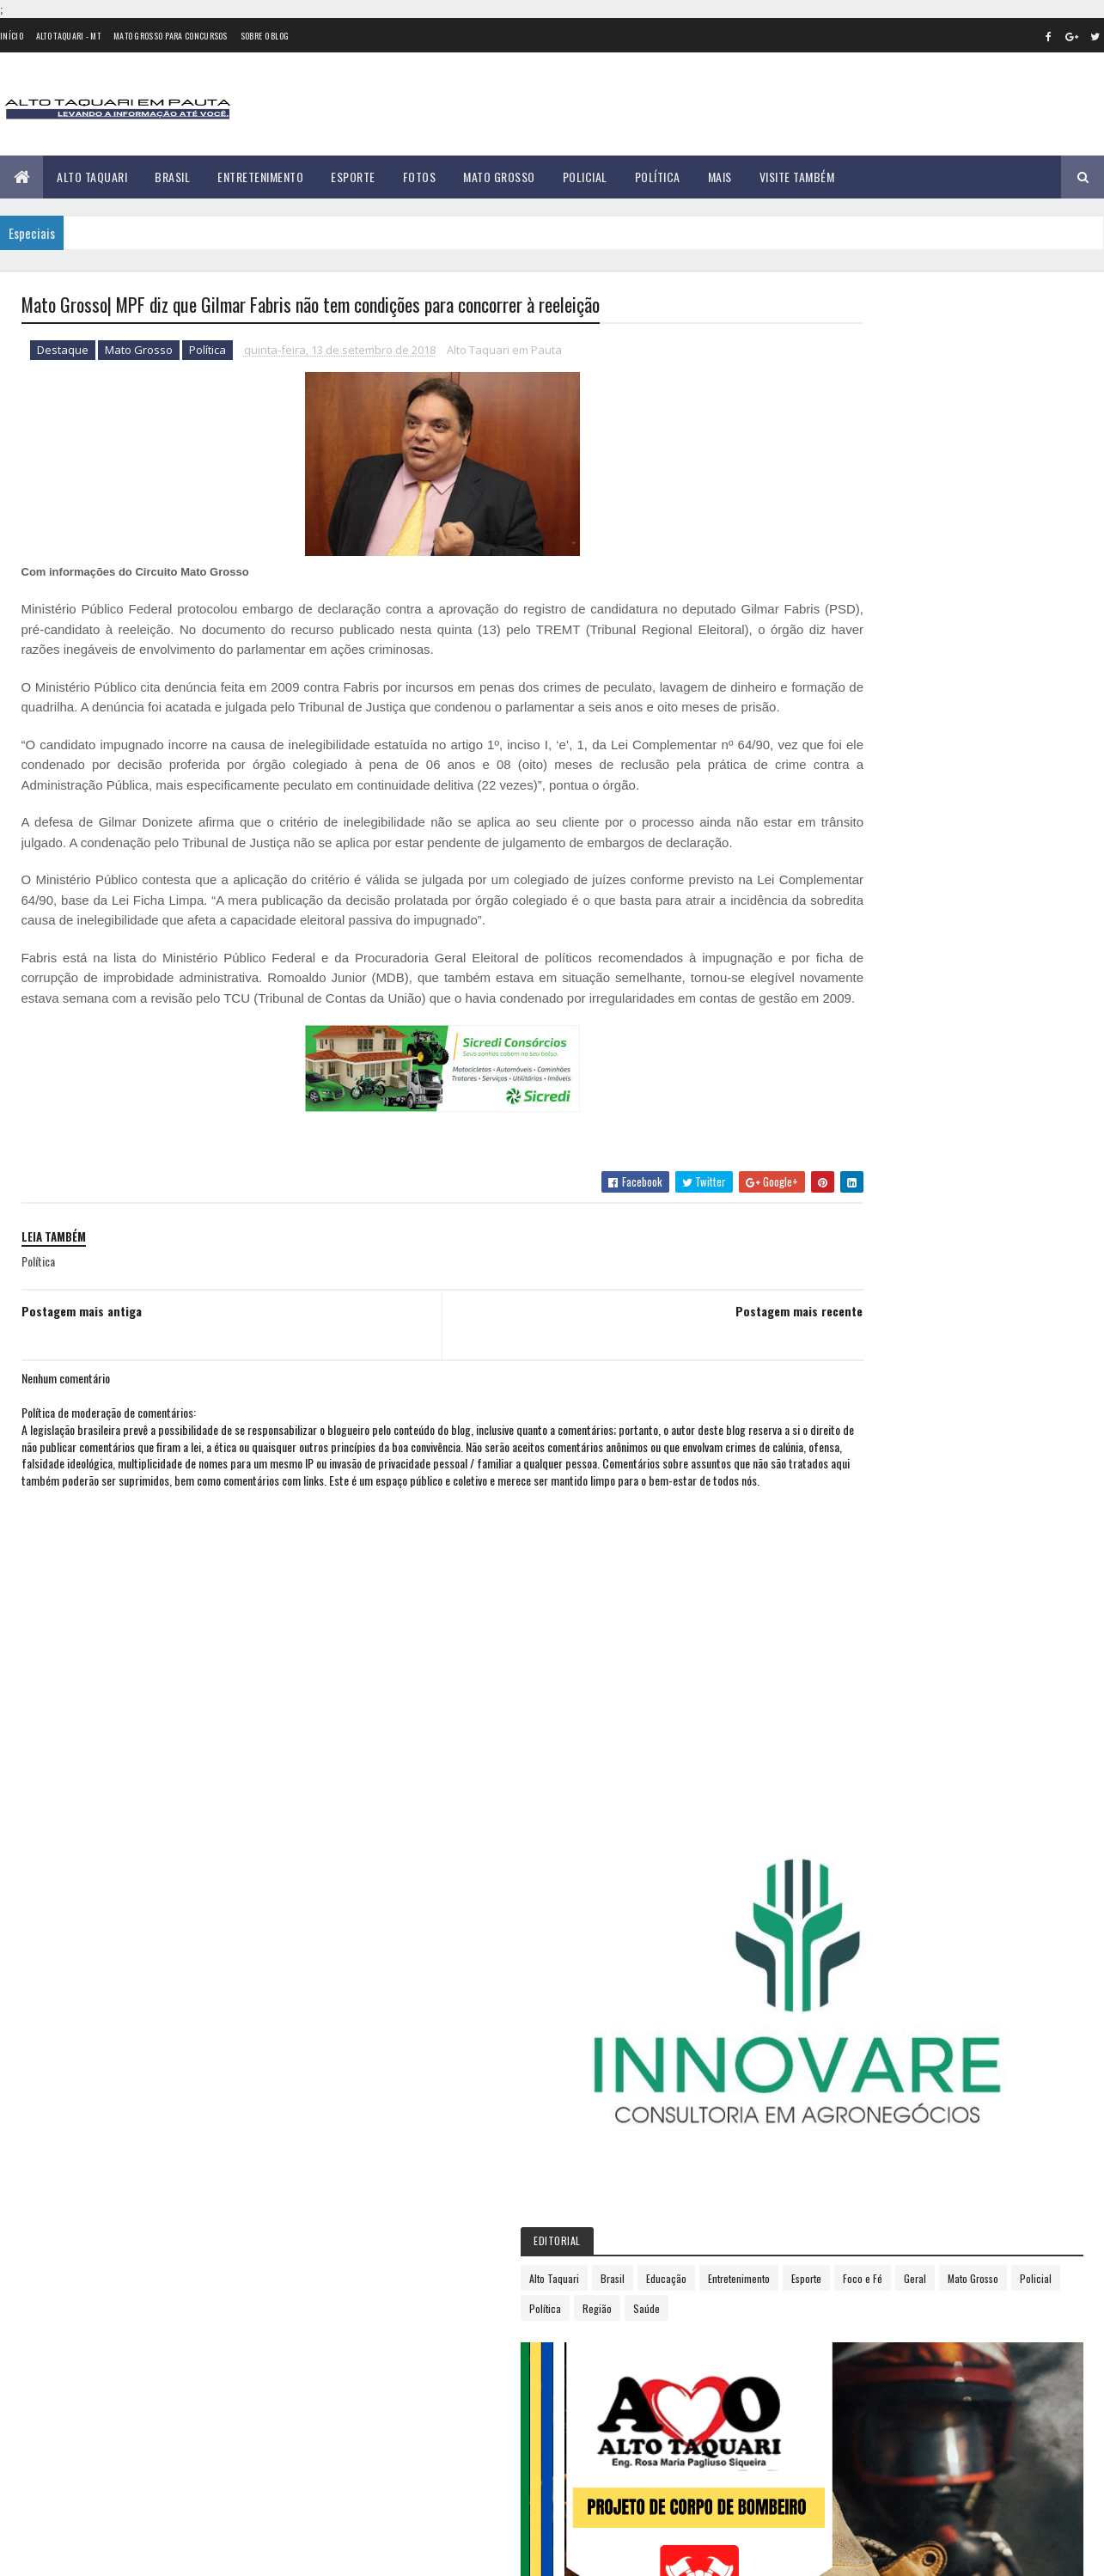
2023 (819, 1627)
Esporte (353, 177)
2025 (819, 1675)
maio (814, 1336)
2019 (818, 1530)
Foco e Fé (865, 645)
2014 (818, 1123)
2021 (818, 1578)
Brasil (172, 177)
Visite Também (797, 177)
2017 (818, 1196)
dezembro (828, 1500)
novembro (828, 1477)
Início (11, 35)
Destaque (62, 352)
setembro (827, 1429)
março (818, 1289)
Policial (585, 177)
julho (815, 1383)
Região (861, 675)
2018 (818, 1221)
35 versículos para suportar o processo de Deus (215, 2256)
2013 (818, 1099)
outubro (824, 1453)
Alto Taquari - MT (68, 35)
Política (657, 177)
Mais (720, 177)
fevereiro (826, 1265)
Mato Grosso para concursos (170, 35)
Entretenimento (260, 177)
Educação (931, 615)
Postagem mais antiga (81, 1393)
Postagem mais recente (684, 1393)
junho (817, 1359)
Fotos (419, 177)
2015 (818, 1147)
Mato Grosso (499, 177)
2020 (819, 1554)
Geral (917, 645)
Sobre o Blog (265, 35)
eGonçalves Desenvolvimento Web (177, 2553)
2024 (820, 1651)
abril (814, 1312)
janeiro (820, 1242)
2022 (819, 1602)
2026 (819, 1700)
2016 (818, 1172)
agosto (820, 1406)
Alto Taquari (92, 177)
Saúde (911, 675)
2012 (818, 1074)
